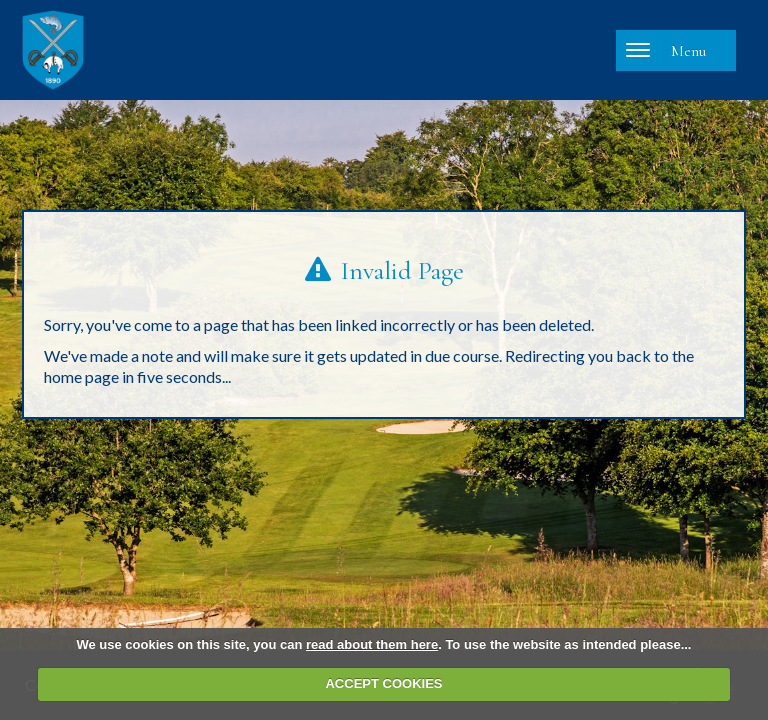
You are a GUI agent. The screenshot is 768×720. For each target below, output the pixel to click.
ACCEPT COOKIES (383, 683)
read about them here (372, 644)
